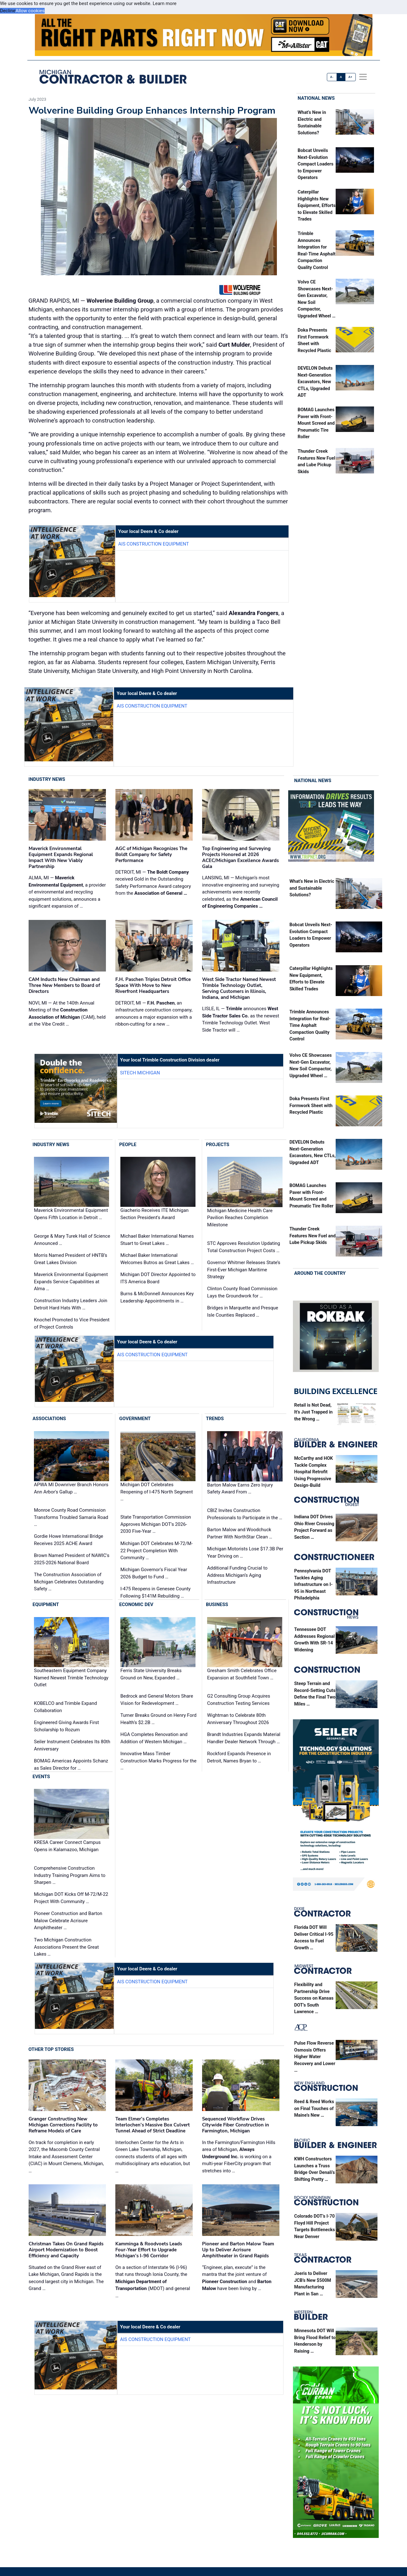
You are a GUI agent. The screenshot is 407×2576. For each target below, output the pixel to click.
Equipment (46, 1605)
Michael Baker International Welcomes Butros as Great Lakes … (157, 1258)
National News (316, 98)
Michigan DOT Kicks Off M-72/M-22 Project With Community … (71, 1897)
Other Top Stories (51, 2049)
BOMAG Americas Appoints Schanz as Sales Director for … (71, 1764)
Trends (215, 1419)
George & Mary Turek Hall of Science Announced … (72, 1239)
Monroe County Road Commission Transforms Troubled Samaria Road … (71, 1517)
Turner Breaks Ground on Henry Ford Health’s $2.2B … (158, 1718)
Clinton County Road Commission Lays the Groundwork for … (242, 1292)
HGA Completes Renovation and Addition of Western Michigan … (154, 1738)
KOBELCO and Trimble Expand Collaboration (65, 1706)
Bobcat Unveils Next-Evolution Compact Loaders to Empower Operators (315, 164)
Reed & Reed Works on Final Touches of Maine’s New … (314, 2108)
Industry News (47, 779)
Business (217, 1605)
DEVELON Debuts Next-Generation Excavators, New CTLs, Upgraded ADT (315, 382)
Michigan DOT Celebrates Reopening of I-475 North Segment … (156, 1492)
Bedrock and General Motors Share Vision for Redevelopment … (156, 1699)
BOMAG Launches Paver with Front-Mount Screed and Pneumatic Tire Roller (316, 423)
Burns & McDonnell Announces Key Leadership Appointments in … (157, 1297)
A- (332, 77)
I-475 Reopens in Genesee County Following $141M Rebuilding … (155, 1592)
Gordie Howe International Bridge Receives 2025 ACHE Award (68, 1540)
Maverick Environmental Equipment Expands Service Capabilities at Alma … (71, 1281)
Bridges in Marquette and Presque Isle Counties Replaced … (242, 1311)
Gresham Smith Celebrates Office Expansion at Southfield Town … (242, 1674)
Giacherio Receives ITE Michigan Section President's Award (154, 1214)
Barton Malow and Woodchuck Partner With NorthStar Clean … (239, 1533)
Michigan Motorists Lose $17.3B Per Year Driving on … (245, 1552)
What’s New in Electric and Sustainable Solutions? (311, 888)
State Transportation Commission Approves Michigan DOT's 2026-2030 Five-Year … (155, 1524)
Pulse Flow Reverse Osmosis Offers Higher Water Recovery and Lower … (314, 2057)
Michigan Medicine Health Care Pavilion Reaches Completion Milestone (239, 1218)
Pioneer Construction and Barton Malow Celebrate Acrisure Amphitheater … (68, 1920)
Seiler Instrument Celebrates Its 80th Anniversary (72, 1745)
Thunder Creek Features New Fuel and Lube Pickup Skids (312, 1236)
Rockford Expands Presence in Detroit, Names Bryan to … (239, 1757)
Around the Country (320, 1273)
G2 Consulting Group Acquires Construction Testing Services (238, 1699)
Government (135, 1419)
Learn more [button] (165, 3)
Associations (49, 1419)
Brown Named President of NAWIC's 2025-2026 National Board (71, 1559)
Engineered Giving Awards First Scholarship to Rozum (66, 1726)
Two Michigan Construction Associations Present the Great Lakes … (66, 1947)
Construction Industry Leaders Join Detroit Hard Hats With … (70, 1304)
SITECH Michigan (140, 1073)
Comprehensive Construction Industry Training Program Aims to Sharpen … (69, 1875)
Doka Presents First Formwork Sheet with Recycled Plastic (311, 1105)
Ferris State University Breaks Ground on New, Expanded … (151, 1674)
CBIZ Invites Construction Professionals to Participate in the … (244, 1514)
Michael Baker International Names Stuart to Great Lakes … (157, 1239)
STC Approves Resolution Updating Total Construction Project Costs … (243, 1246)
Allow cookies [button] (30, 11)
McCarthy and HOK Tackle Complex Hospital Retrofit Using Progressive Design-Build (313, 1472)
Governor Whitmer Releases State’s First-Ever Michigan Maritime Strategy (243, 1270)
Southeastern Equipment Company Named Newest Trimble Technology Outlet (71, 1678)
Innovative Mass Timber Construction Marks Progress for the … (158, 1761)
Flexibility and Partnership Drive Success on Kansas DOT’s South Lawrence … (313, 1998)
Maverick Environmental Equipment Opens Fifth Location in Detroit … (71, 1214)
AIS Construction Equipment (153, 544)
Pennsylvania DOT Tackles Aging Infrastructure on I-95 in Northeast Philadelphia (313, 1584)
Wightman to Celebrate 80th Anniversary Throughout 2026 (238, 1718)
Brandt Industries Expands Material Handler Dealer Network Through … (243, 1738)
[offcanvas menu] (363, 77)
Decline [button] (7, 11)
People (127, 1144)
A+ (350, 77)
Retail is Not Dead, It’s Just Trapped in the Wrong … (313, 1412)
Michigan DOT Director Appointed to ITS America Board (157, 1278)
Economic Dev (136, 1605)
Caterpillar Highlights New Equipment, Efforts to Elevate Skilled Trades (317, 205)
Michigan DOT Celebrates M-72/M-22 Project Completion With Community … (156, 1550)
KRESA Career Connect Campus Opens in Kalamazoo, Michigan (67, 1846)
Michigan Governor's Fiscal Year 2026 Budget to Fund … (153, 1573)
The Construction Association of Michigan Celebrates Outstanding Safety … (69, 1582)
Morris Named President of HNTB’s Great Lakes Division (70, 1258)
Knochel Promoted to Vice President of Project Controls (71, 1323)
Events (41, 1776)
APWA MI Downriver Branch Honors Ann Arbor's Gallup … (71, 1488)
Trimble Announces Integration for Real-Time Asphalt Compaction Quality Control (310, 1025)
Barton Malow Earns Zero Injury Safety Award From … (240, 1488)
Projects (217, 1144)
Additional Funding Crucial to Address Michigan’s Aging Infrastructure (237, 1575)
